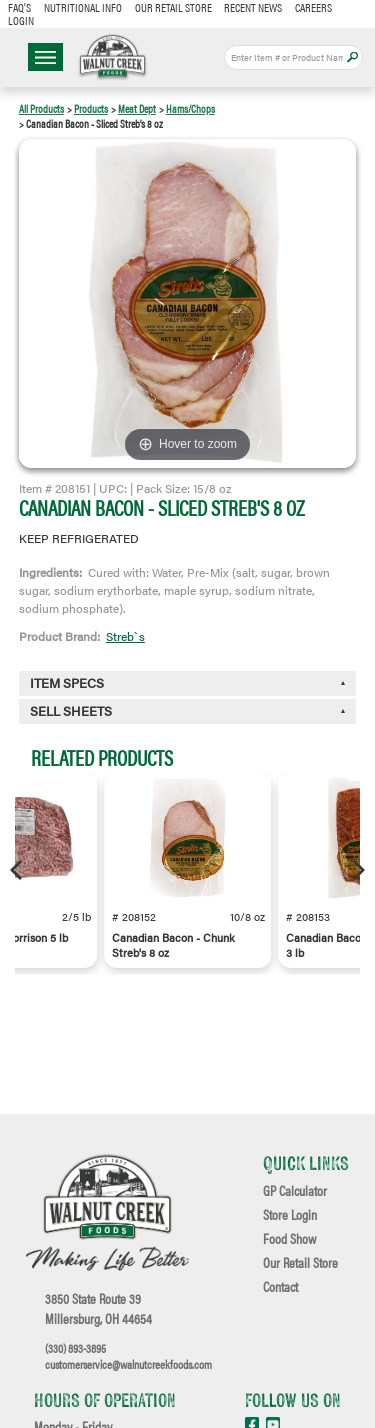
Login (21, 20)
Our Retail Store (173, 7)
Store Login (290, 1215)
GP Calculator (295, 1191)
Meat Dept (137, 108)
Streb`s (125, 636)
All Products (41, 108)
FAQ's (19, 7)
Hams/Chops (190, 108)
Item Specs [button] (67, 683)
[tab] (188, 711)
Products (91, 108)
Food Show (289, 1239)
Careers (313, 7)
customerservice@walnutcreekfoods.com (128, 1364)
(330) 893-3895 (75, 1348)
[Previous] (18, 870)
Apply (352, 57)
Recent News (253, 7)
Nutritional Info (83, 7)
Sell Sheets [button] (71, 711)
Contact (280, 1287)
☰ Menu (45, 57)
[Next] (357, 870)
